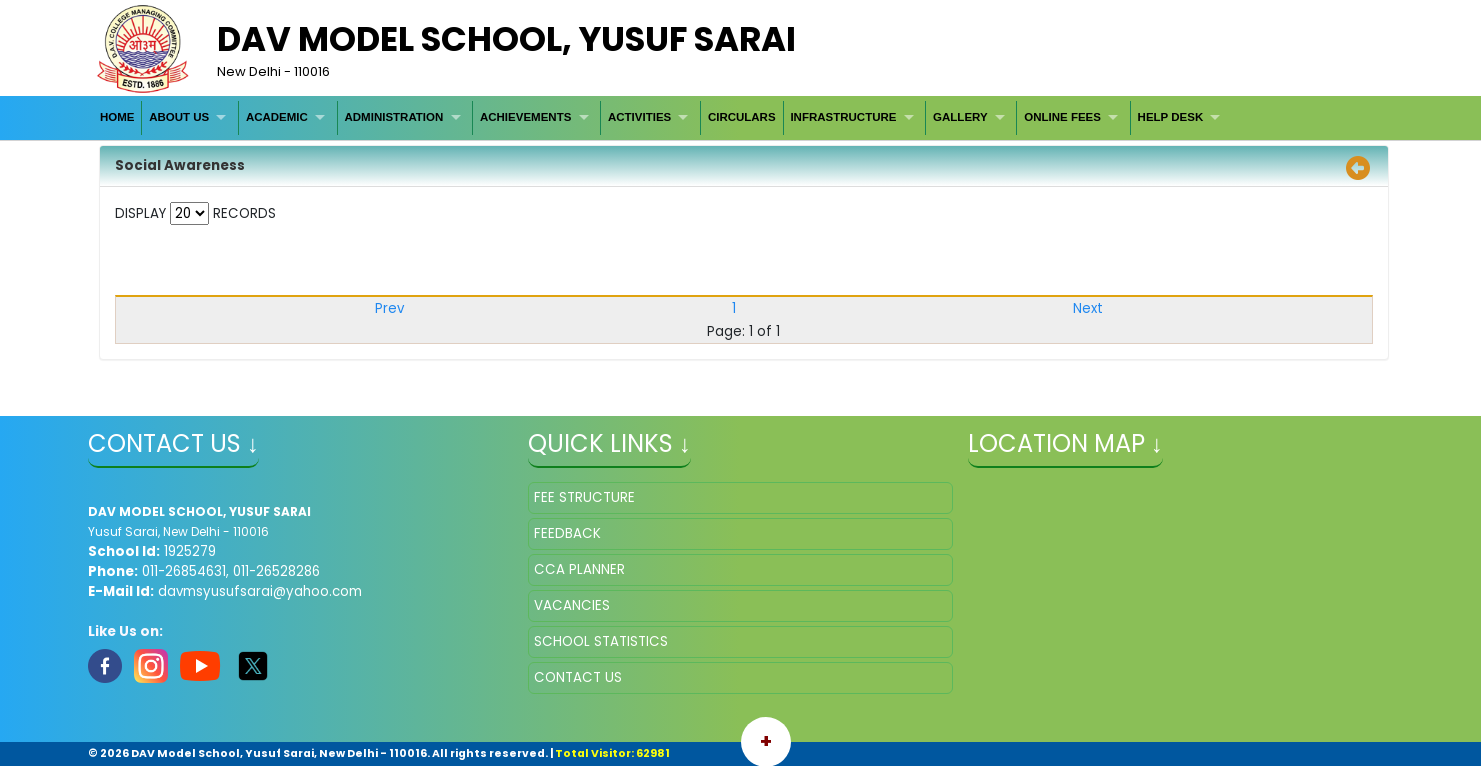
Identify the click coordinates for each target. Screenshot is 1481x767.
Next (1088, 308)
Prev (389, 308)
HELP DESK (1171, 117)
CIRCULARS (742, 117)
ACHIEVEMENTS (525, 117)
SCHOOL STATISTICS (601, 641)
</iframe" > (1180, 582)
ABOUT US (179, 117)
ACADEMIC (277, 117)
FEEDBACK (567, 533)
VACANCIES (572, 605)
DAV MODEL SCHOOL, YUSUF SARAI (506, 39)
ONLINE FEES (1062, 117)
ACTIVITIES (639, 117)
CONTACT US (578, 677)
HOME (117, 117)
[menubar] (662, 117)
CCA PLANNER (579, 569)
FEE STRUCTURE (584, 497)
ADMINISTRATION (394, 117)
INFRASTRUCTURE (843, 117)
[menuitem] (117, 117)
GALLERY (960, 117)
